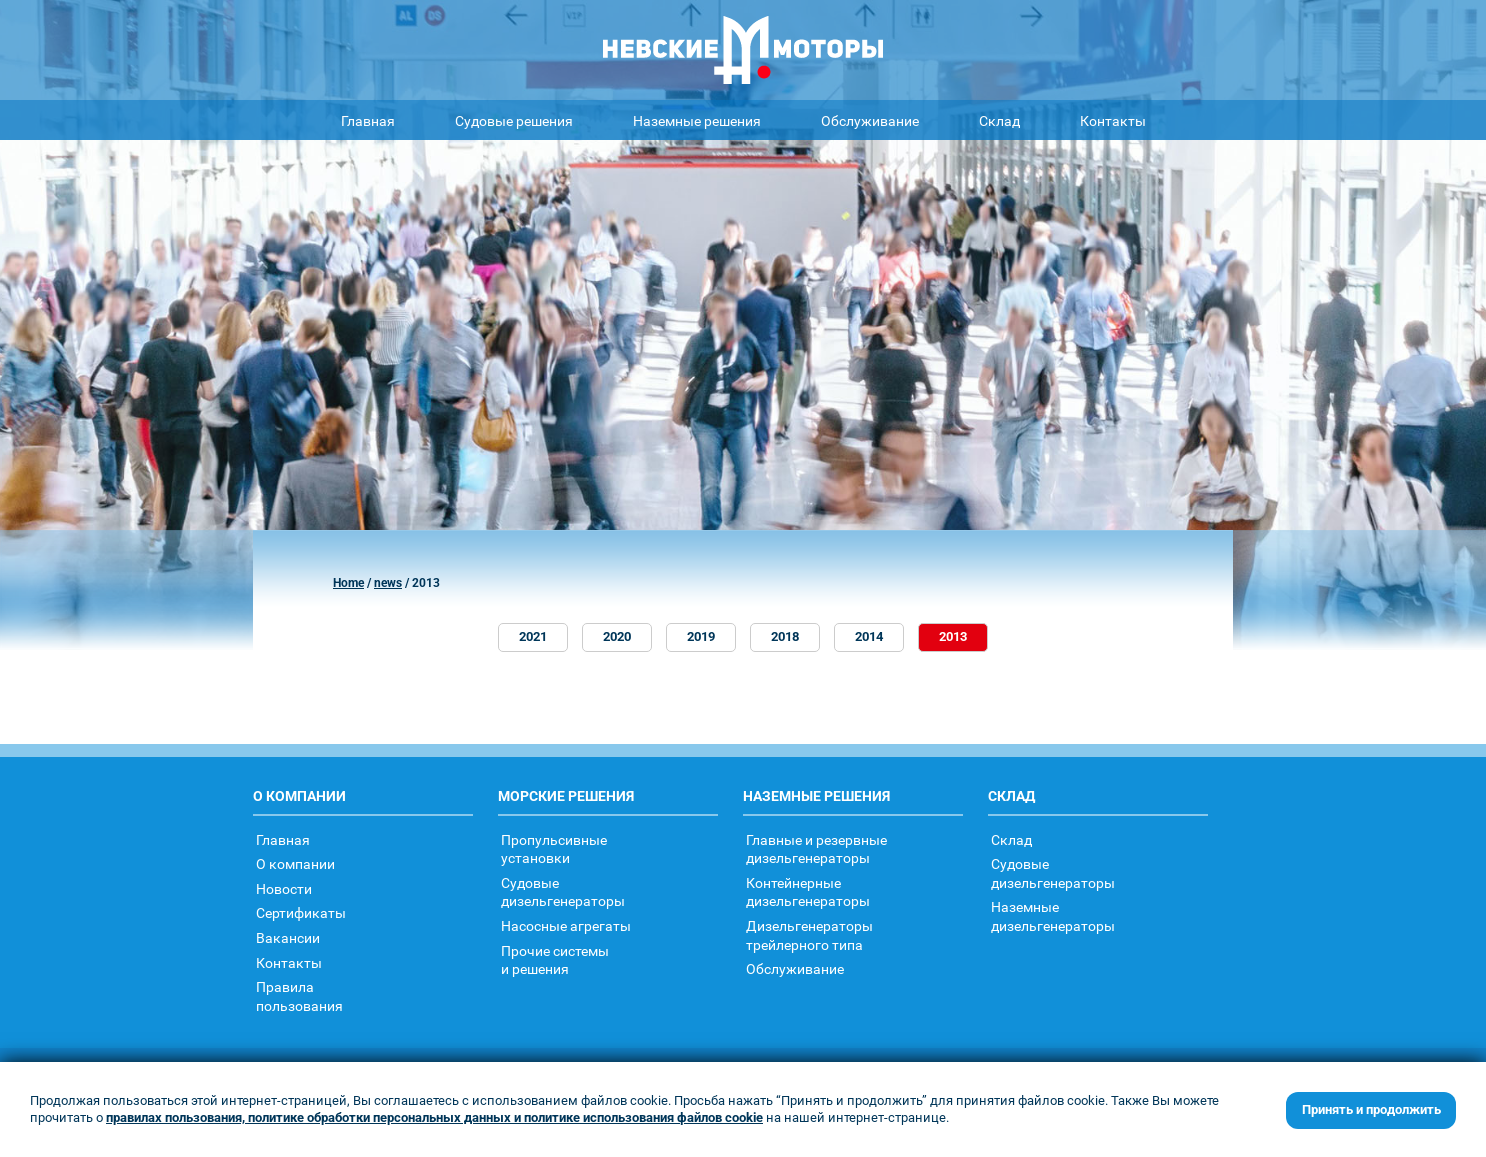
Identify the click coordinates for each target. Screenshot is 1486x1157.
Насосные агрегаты (566, 925)
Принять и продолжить (1371, 1109)
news (388, 583)
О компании (295, 863)
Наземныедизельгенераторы (1053, 916)
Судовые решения (514, 120)
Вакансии (288, 937)
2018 (785, 636)
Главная (368, 120)
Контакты (1113, 120)
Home (348, 583)
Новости (284, 888)
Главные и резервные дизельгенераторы (816, 849)
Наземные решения (697, 120)
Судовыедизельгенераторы (563, 892)
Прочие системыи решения (555, 960)
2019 (701, 636)
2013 (953, 636)
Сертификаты (301, 912)
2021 (533, 636)
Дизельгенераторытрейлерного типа (809, 935)
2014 (869, 636)
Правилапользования (299, 996)
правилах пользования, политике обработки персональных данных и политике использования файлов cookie (434, 1117)
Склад (999, 120)
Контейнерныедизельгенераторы (808, 892)
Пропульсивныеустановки (554, 849)
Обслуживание (870, 120)
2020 (617, 636)
